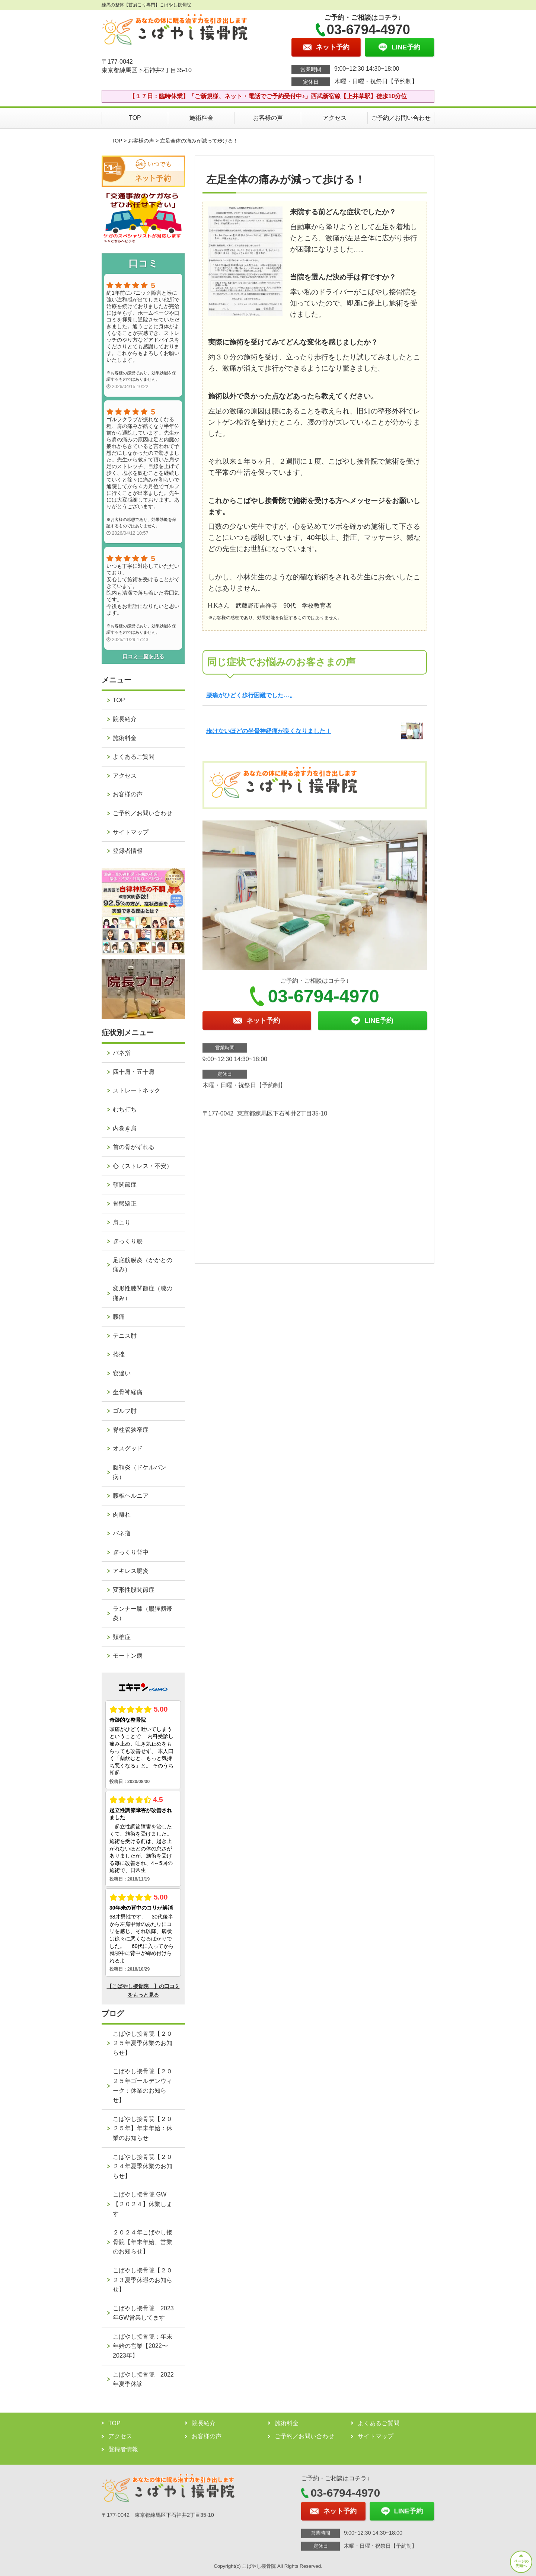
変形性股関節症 (133, 1590)
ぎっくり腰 (128, 1241)
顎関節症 (125, 1184)
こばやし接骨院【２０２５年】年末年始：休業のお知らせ (142, 2128)
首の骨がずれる (133, 1147)
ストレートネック (136, 1090)
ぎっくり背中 (131, 1552)
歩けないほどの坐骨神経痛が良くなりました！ (268, 731)
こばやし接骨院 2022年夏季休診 (143, 2379)
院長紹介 (125, 719)
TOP (135, 118)
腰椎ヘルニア (131, 1495)
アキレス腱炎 (131, 1571)
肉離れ (122, 1514)
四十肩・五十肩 (133, 1072)
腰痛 (119, 1316)
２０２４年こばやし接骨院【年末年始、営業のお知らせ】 (142, 2242)
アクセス (335, 118)
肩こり (122, 1222)
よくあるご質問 (133, 756)
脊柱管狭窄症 (131, 1430)
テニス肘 (125, 1335)
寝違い (122, 1373)
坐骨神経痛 (128, 1392)
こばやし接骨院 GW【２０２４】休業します (142, 2204)
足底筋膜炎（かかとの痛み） (142, 1265)
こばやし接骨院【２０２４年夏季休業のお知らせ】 (142, 2166)
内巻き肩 (125, 1128)
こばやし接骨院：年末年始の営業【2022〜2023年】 (142, 2346)
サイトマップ (131, 832)
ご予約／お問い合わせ (401, 118)
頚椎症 (122, 1637)
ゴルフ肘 (125, 1411)
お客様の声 (268, 118)
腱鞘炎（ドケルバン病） (139, 1472)
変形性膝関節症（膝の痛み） (142, 1293)
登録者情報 (128, 851)
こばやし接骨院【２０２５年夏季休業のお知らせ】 (142, 2043)
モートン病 (128, 1655)
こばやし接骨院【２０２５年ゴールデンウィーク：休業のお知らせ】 (142, 2085)
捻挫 (119, 1354)
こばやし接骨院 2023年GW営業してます (143, 2313)
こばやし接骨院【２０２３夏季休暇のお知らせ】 (142, 2279)
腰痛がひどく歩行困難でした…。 (251, 695)
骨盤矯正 (125, 1203)
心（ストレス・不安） (142, 1166)
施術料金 (201, 118)
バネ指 (122, 1053)
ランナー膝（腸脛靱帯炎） (142, 1614)
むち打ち (125, 1109)
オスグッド (128, 1448)
